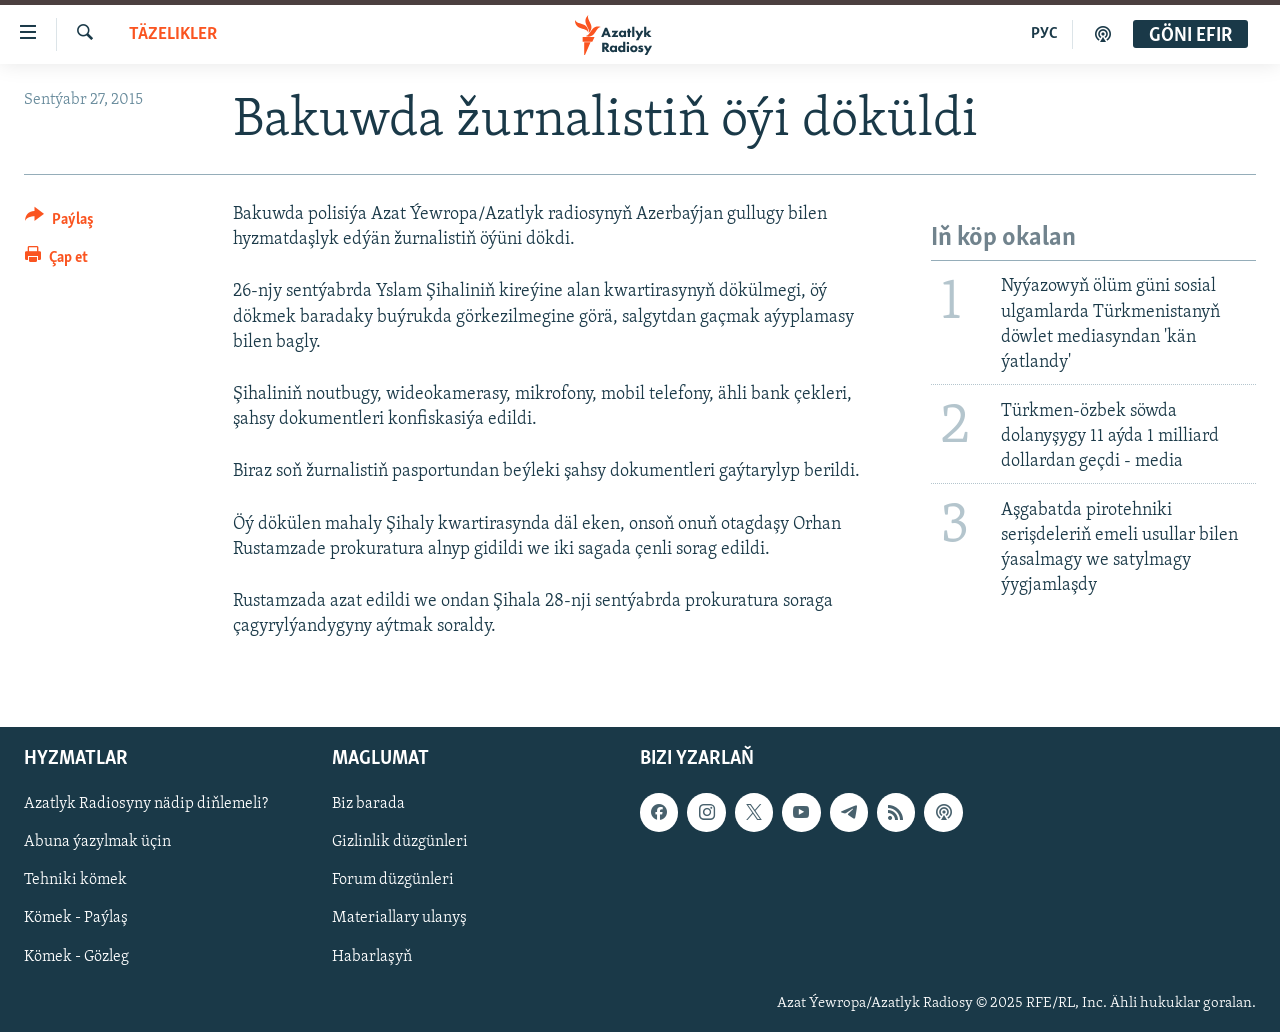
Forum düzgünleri (393, 881)
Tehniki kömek (75, 881)
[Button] (59, 222)
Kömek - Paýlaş (76, 919)
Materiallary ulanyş (399, 919)
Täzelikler (173, 34)
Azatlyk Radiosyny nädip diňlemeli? (146, 805)
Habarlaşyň (372, 957)
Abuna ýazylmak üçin (97, 843)
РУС (1044, 34)
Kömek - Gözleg (76, 957)
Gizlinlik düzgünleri (400, 843)
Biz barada (368, 805)
